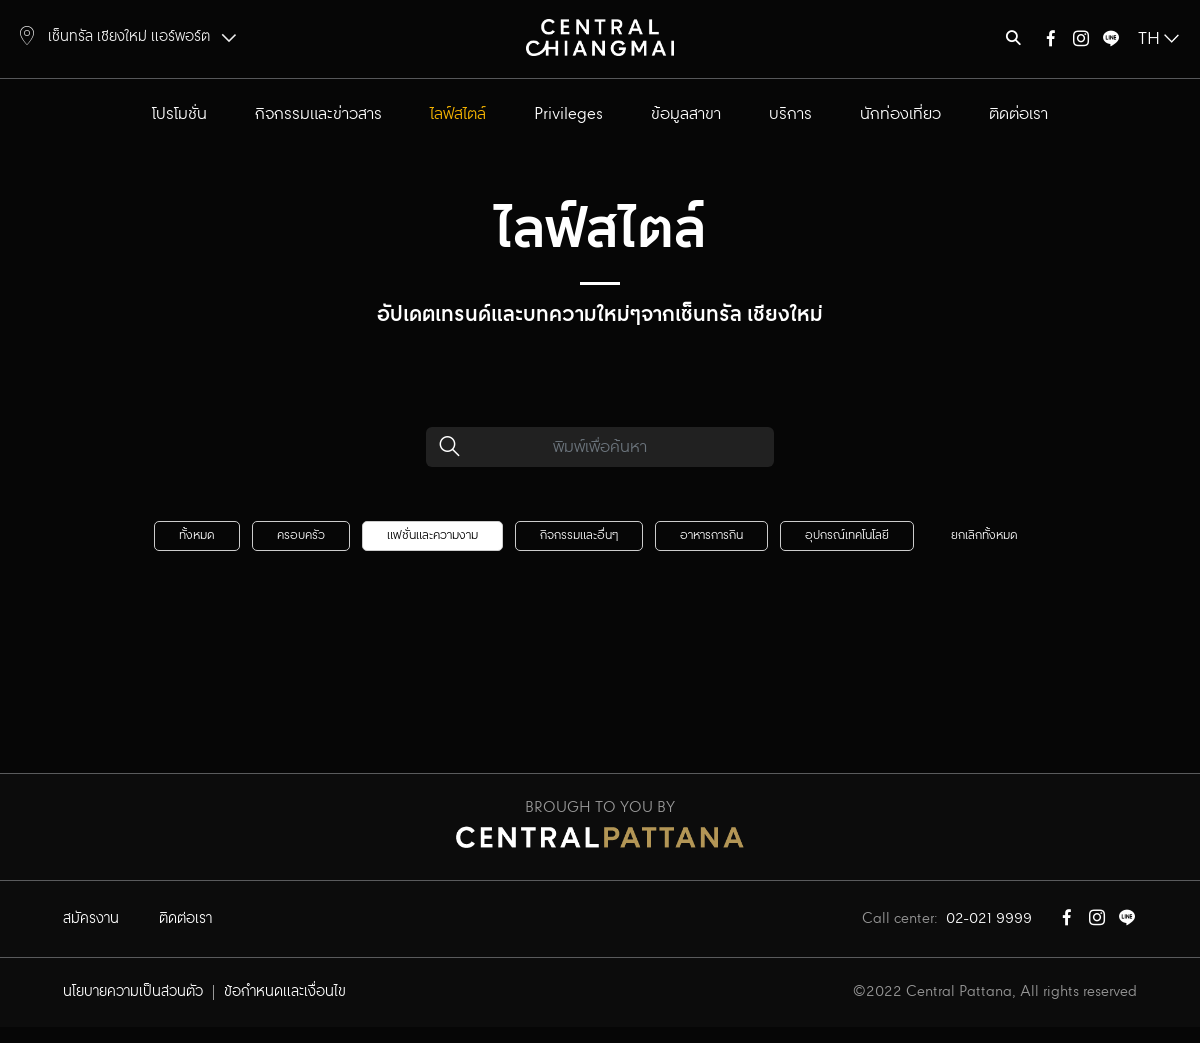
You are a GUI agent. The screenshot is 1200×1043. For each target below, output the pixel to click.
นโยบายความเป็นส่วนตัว (133, 992)
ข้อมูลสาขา (686, 114)
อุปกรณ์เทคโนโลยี (847, 535)
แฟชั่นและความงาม (432, 535)
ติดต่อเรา (1018, 114)
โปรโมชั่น (179, 114)
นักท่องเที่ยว (900, 114)
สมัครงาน (91, 919)
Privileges (568, 114)
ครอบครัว (301, 535)
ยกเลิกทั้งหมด (984, 535)
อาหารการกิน (711, 535)
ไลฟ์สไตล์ (458, 114)
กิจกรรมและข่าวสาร (318, 114)
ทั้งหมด (197, 535)
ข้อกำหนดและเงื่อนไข (285, 992)
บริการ (790, 114)
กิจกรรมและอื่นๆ (579, 535)
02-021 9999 (989, 919)
